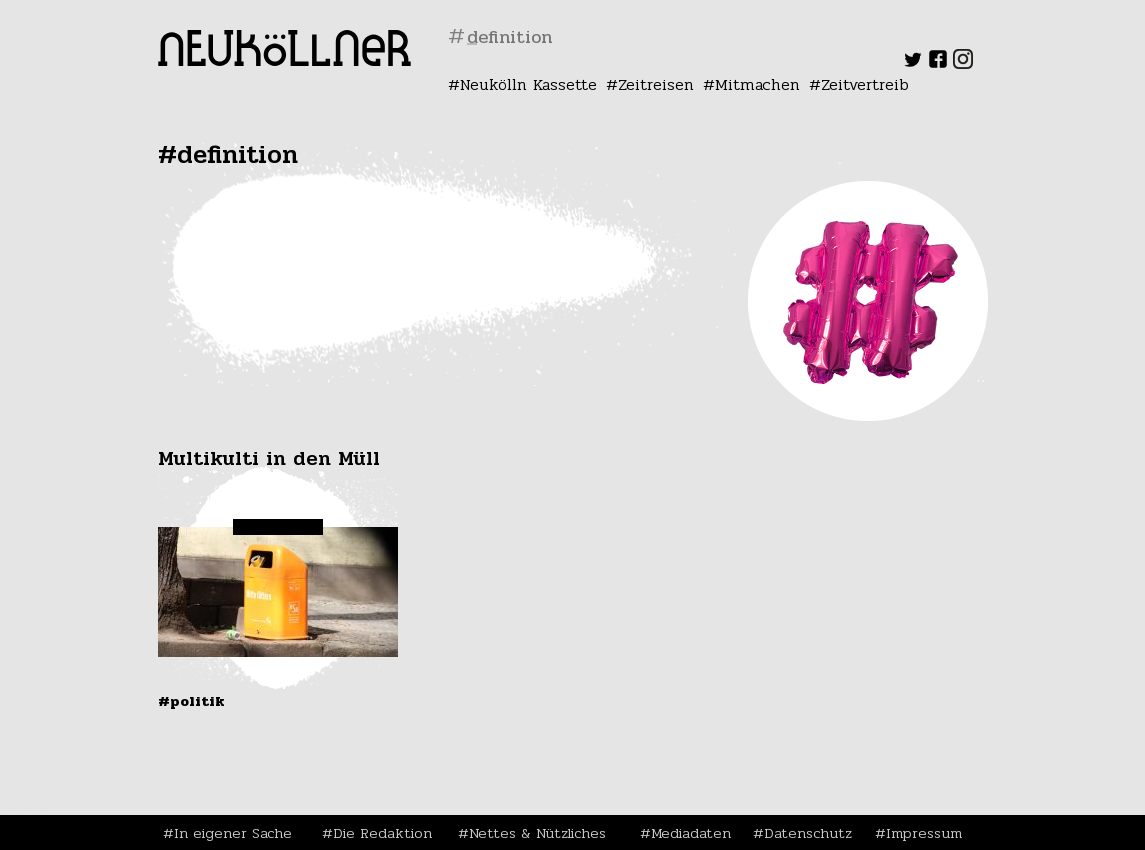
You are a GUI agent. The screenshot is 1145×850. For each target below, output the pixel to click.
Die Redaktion (382, 833)
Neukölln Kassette (528, 84)
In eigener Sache (233, 833)
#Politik (191, 701)
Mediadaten (691, 833)
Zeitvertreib (865, 84)
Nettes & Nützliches (537, 833)
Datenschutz (808, 833)
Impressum (924, 833)
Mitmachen (757, 84)
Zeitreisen (656, 84)
